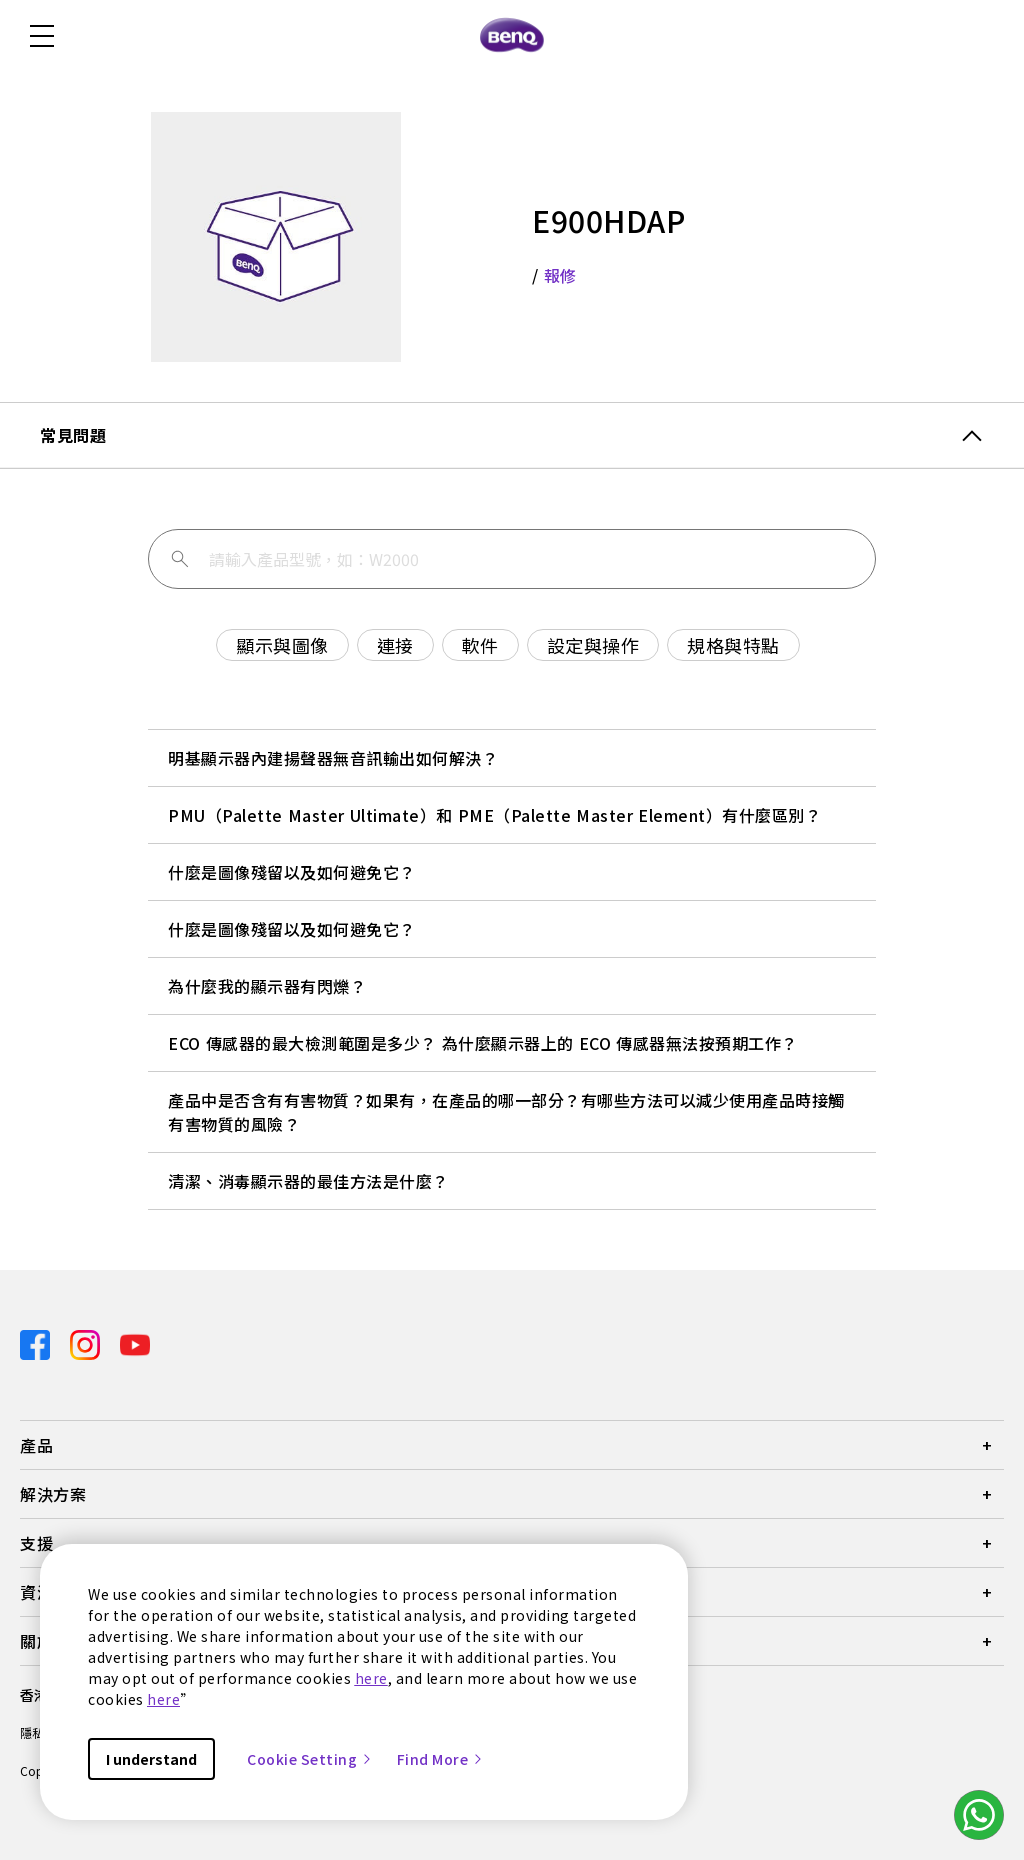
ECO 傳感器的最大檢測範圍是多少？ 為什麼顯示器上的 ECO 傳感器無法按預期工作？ (483, 1043)
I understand (151, 1759)
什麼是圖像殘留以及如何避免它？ (292, 872)
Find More (441, 1759)
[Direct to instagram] (87, 1343)
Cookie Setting (310, 1759)
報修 (560, 275)
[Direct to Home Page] (512, 36)
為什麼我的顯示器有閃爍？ (267, 986)
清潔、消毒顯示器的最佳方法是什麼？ (308, 1181)
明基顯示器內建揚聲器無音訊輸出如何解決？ (333, 758)
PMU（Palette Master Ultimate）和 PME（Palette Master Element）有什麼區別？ (494, 815)
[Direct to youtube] (135, 1343)
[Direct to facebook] (37, 1343)
